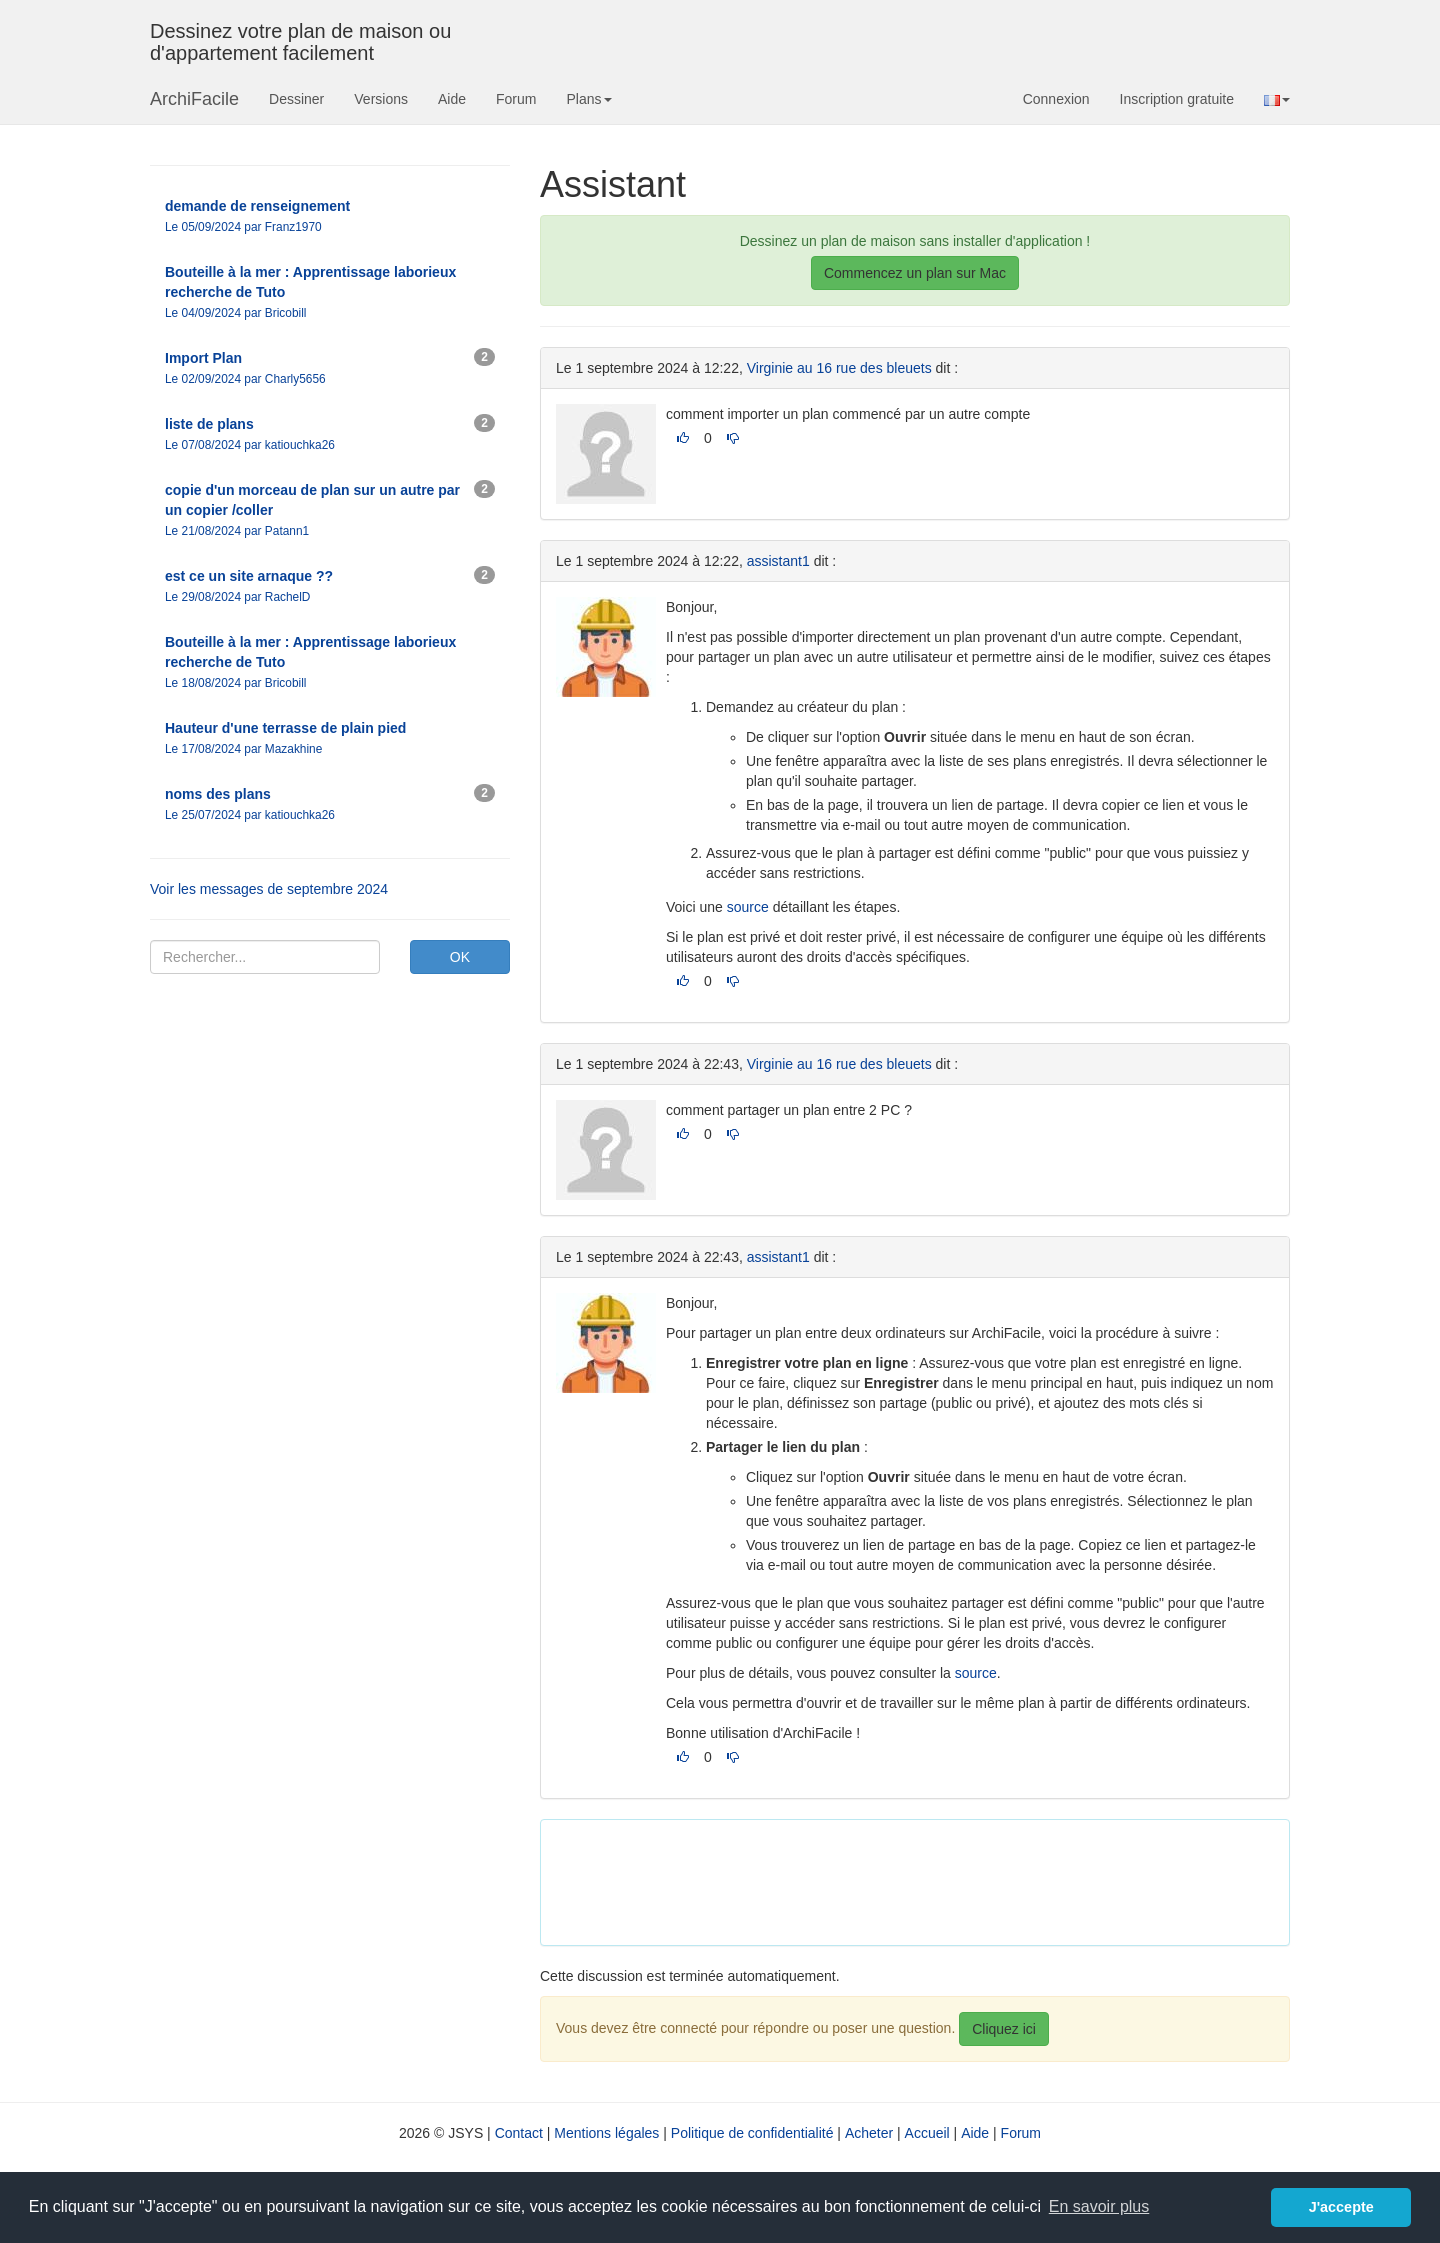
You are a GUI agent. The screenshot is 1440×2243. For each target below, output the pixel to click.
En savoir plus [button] (1099, 2206)
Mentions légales (606, 2133)
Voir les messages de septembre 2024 (269, 889)
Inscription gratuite (1177, 99)
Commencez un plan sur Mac (915, 273)
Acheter (869, 2133)
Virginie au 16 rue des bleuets (839, 368)
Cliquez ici (1004, 2029)
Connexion (1056, 99)
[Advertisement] (920, 1880)
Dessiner (296, 99)
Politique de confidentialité (752, 2133)
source (748, 907)
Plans (588, 99)
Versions (381, 99)
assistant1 (778, 561)
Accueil (927, 2133)
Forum (516, 99)
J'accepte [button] (1341, 2207)
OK (460, 957)
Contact (519, 2133)
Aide (452, 99)
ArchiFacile (194, 99)
